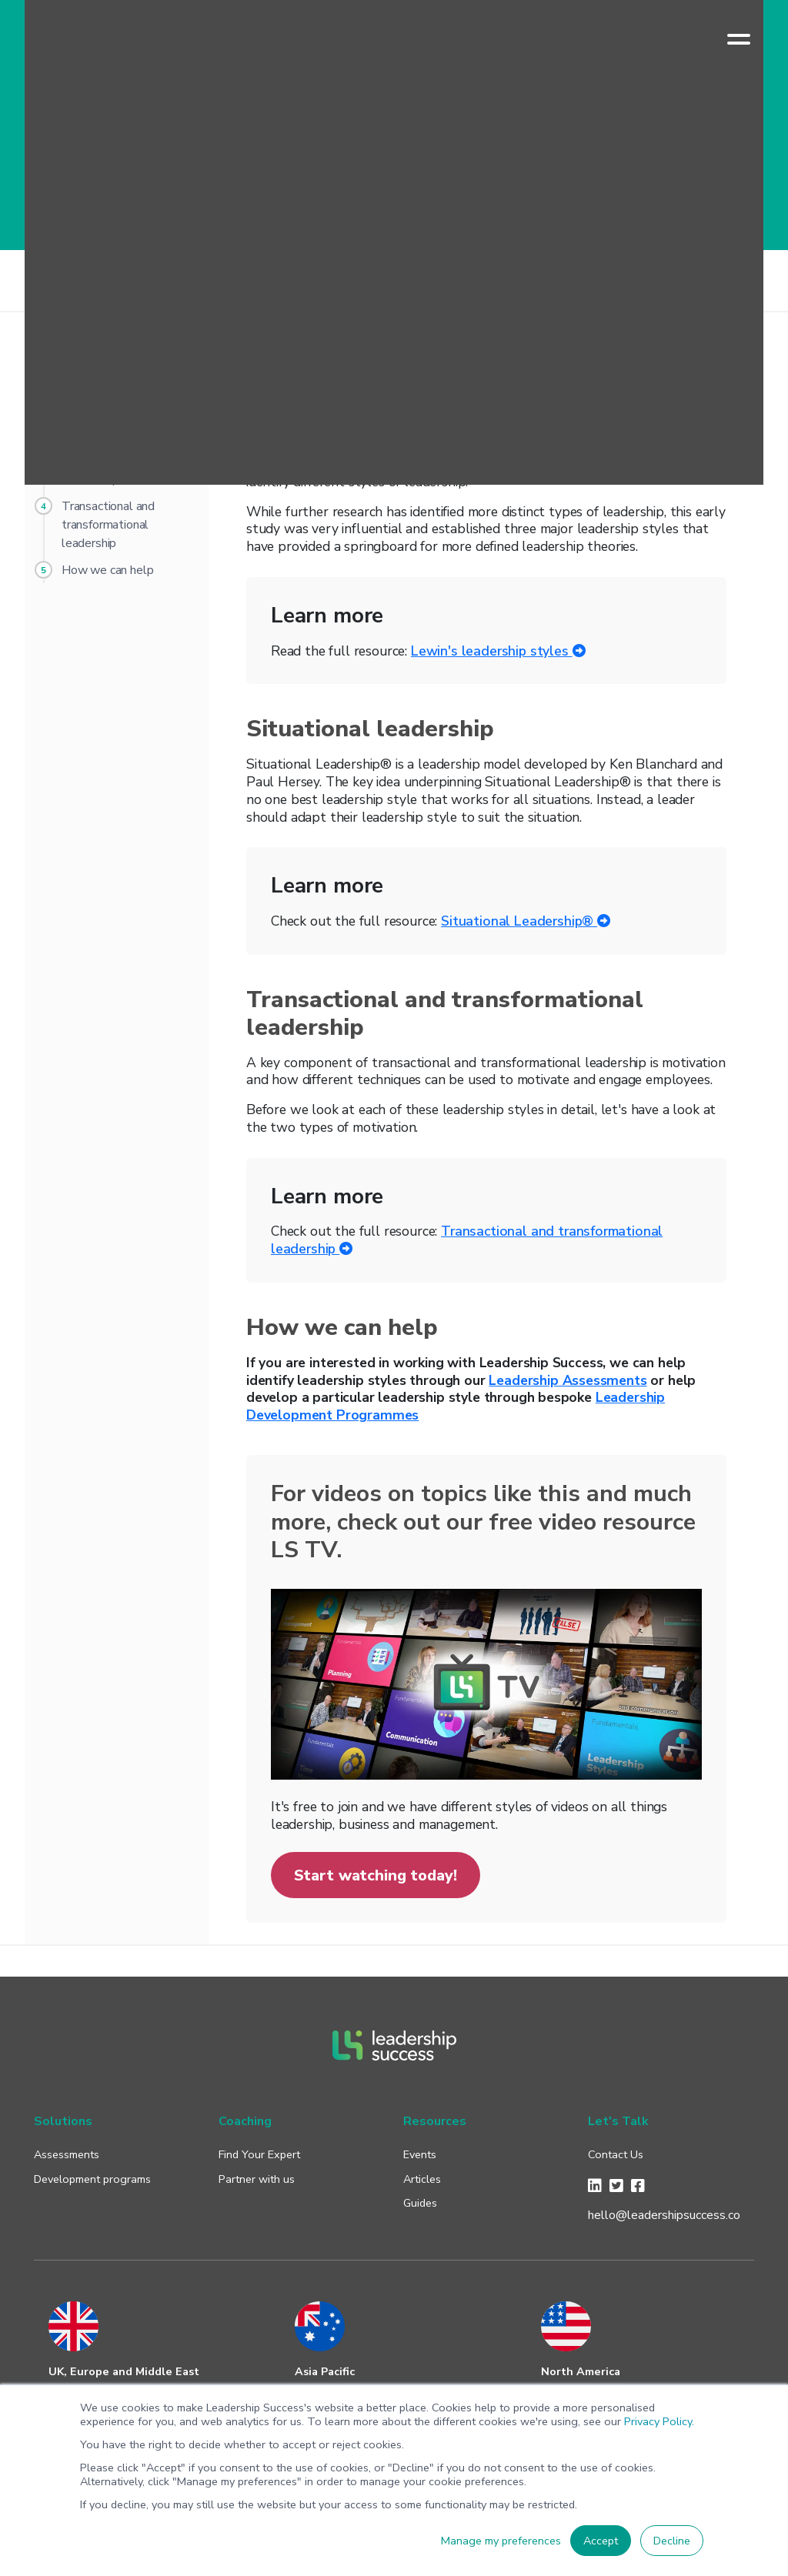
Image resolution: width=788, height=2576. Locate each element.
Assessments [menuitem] (66, 2154)
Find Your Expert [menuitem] (259, 2154)
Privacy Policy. (659, 2421)
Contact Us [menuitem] (615, 2154)
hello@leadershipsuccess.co (664, 2215)
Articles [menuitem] (422, 2179)
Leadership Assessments (567, 1380)
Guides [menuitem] (420, 2203)
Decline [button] (671, 2540)
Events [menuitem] (419, 2154)
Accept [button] (600, 2540)
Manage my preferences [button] (501, 2541)
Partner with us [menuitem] (257, 2179)
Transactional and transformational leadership (467, 1240)
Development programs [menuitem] (92, 2179)
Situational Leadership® (526, 921)
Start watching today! (375, 1875)
